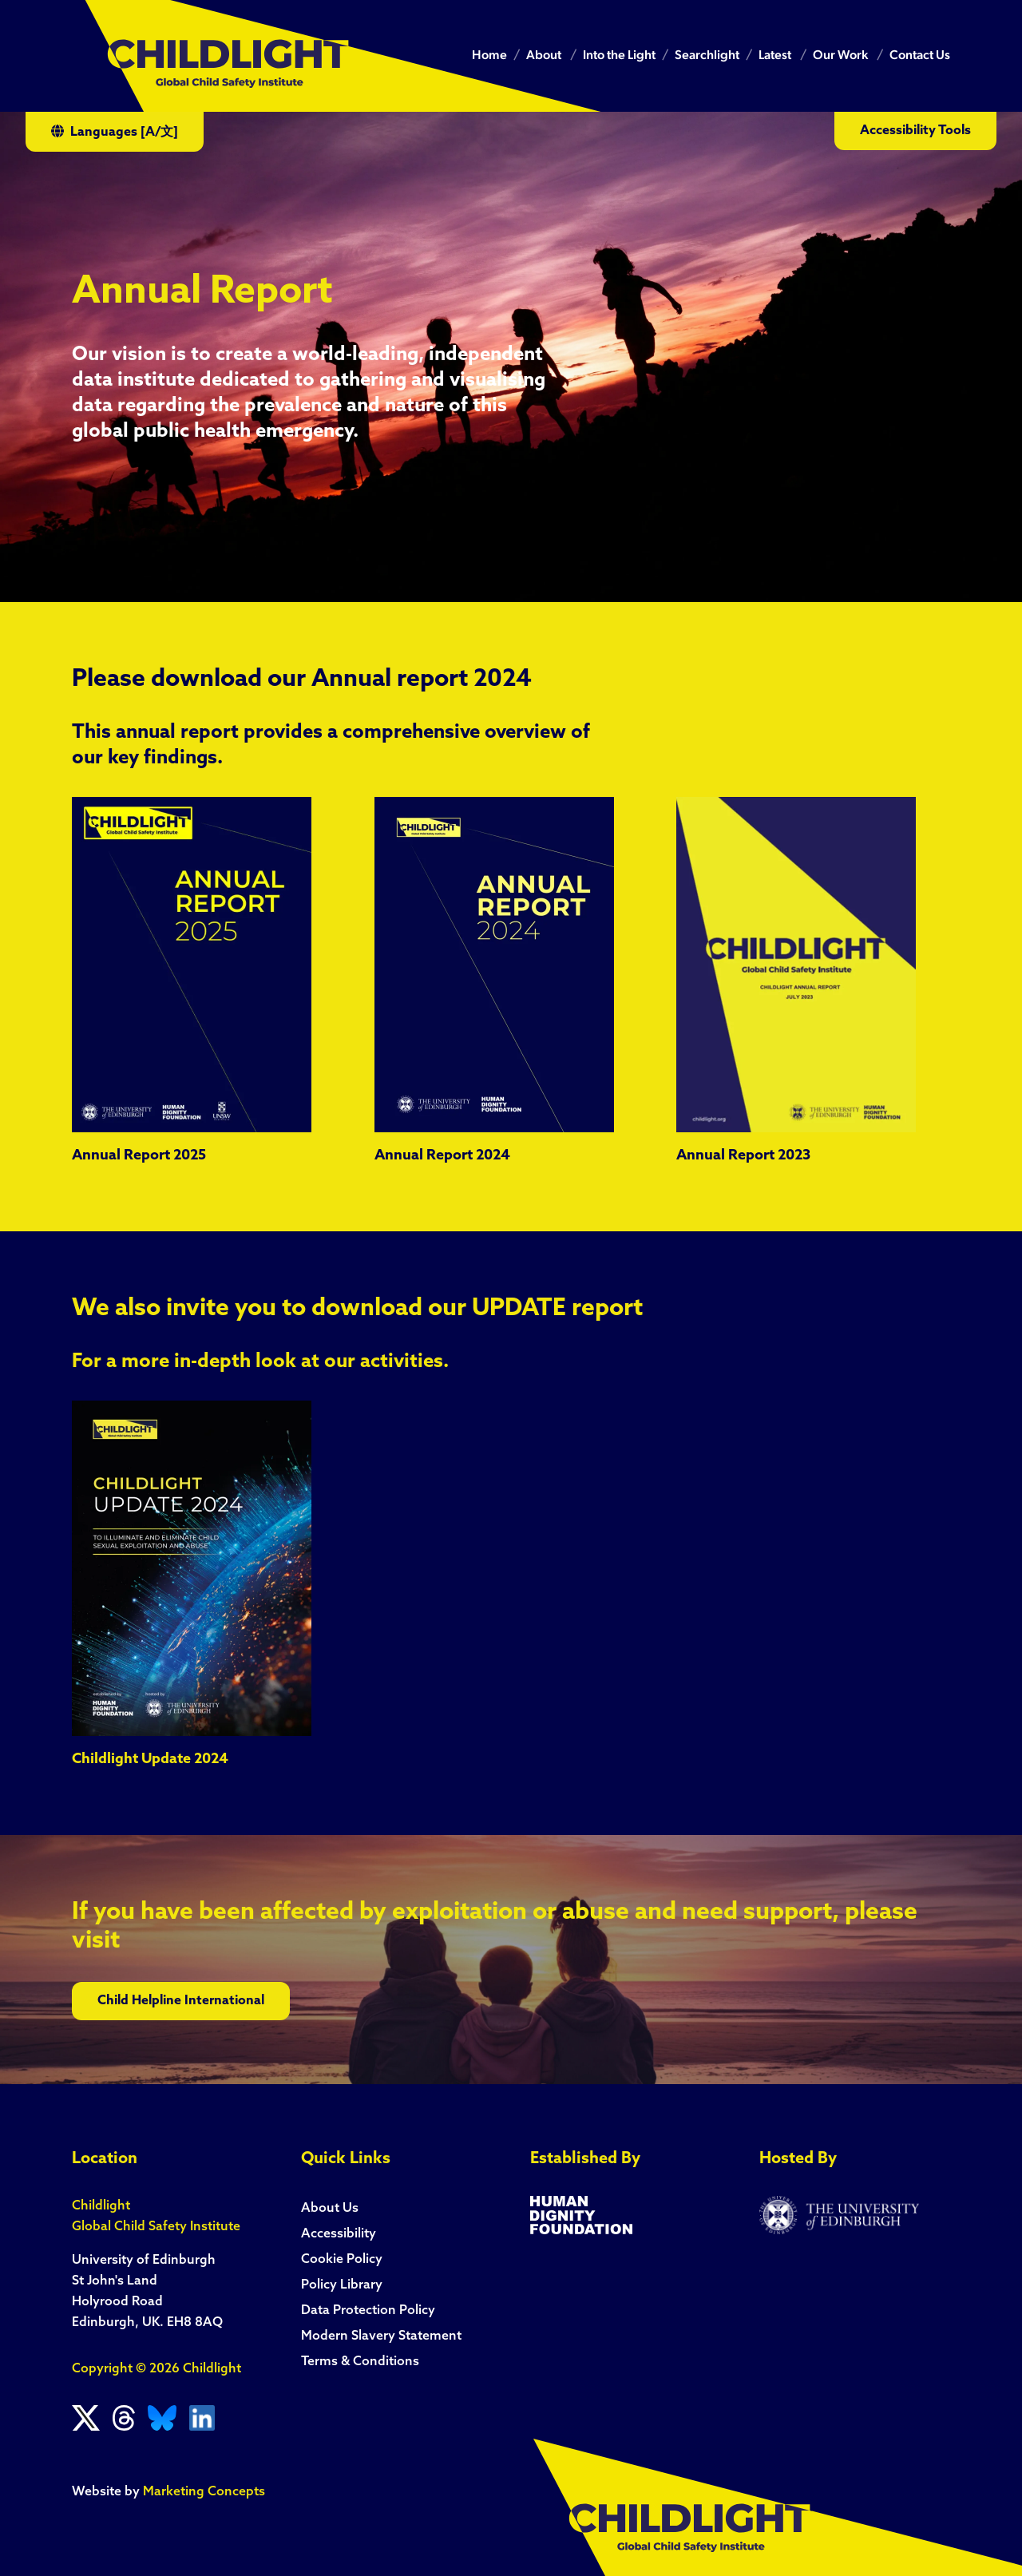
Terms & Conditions (360, 2362)
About (543, 56)
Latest (775, 56)
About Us (329, 2208)
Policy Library (341, 2285)
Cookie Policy (341, 2259)
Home (489, 56)
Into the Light (619, 56)
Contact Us (919, 56)
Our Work (840, 56)
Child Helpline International (180, 2001)
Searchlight (707, 56)
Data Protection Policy (368, 2311)
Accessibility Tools (915, 131)
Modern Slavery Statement (381, 2336)
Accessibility (338, 2234)
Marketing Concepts (204, 2492)
